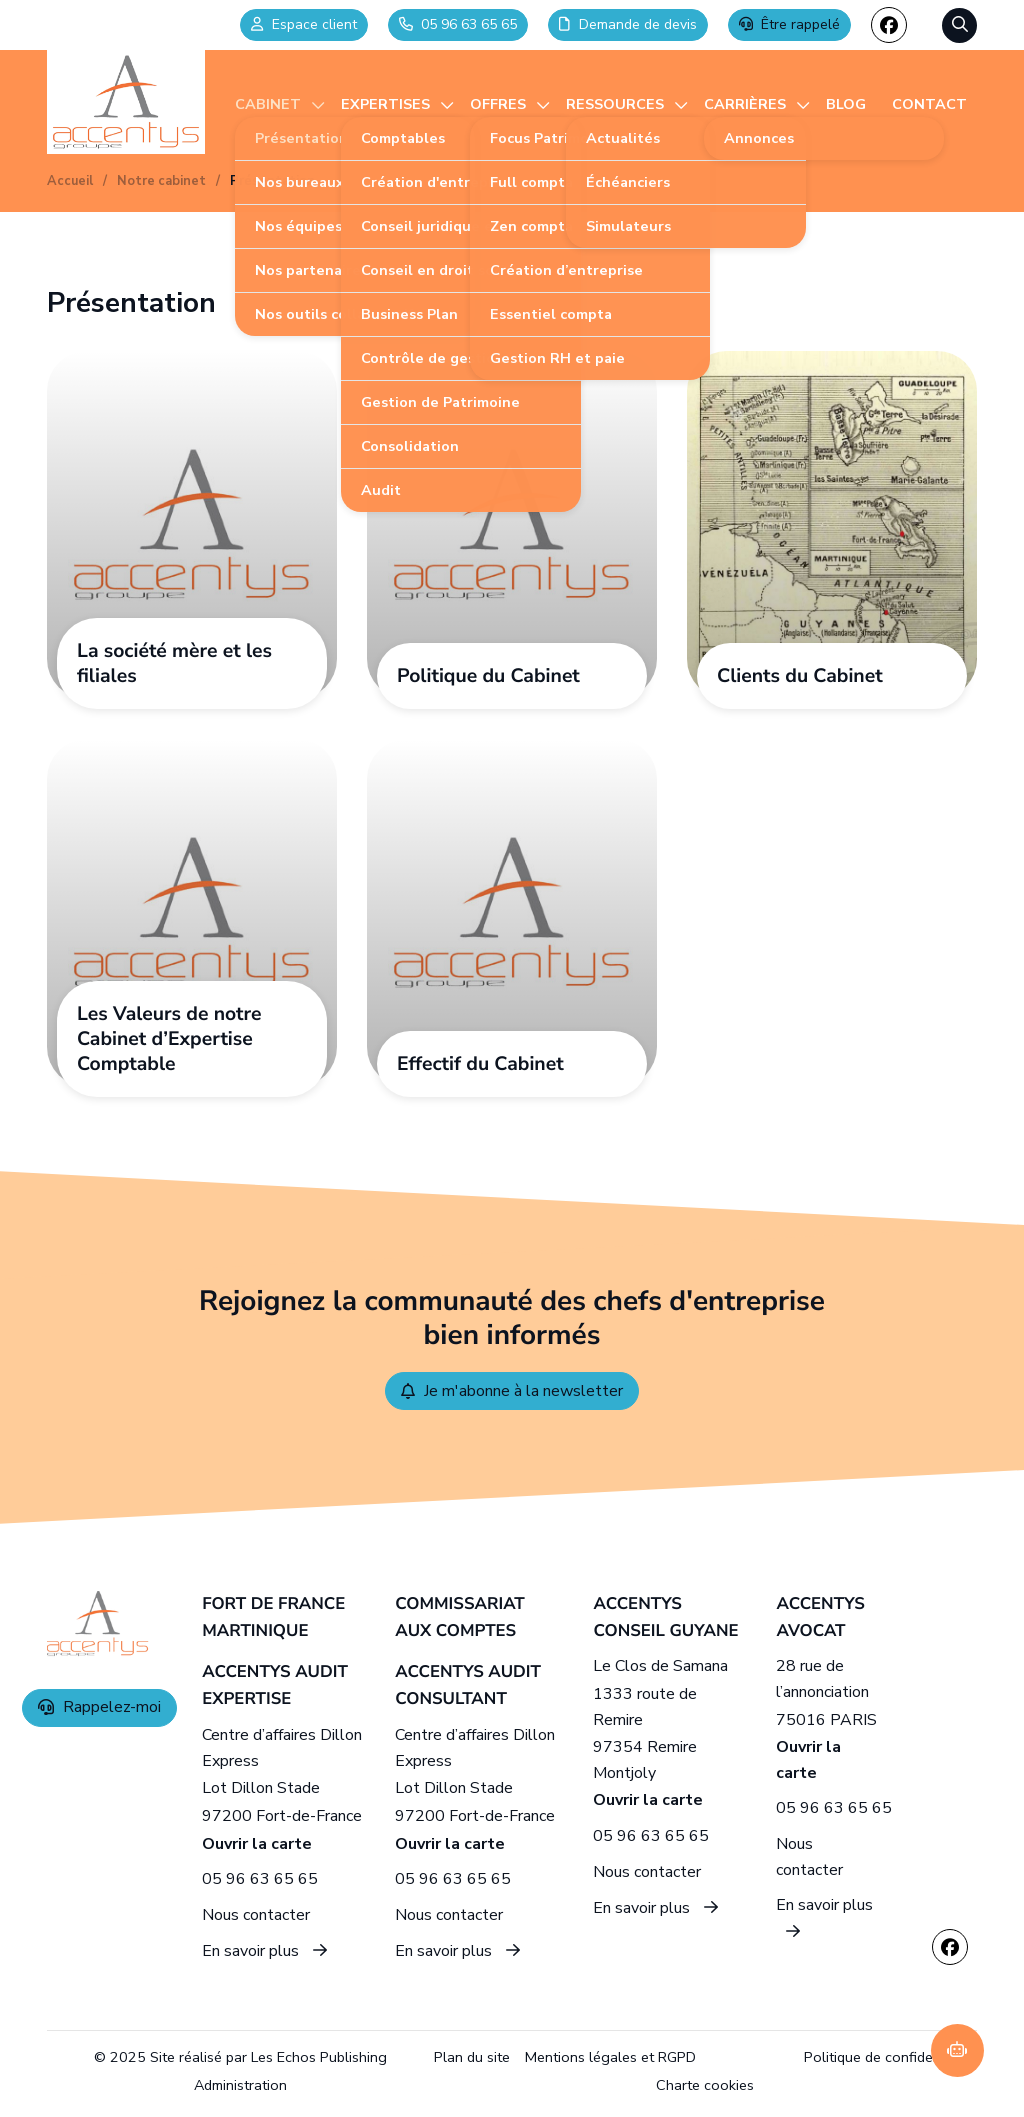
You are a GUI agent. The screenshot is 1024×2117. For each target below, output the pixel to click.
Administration (240, 2085)
